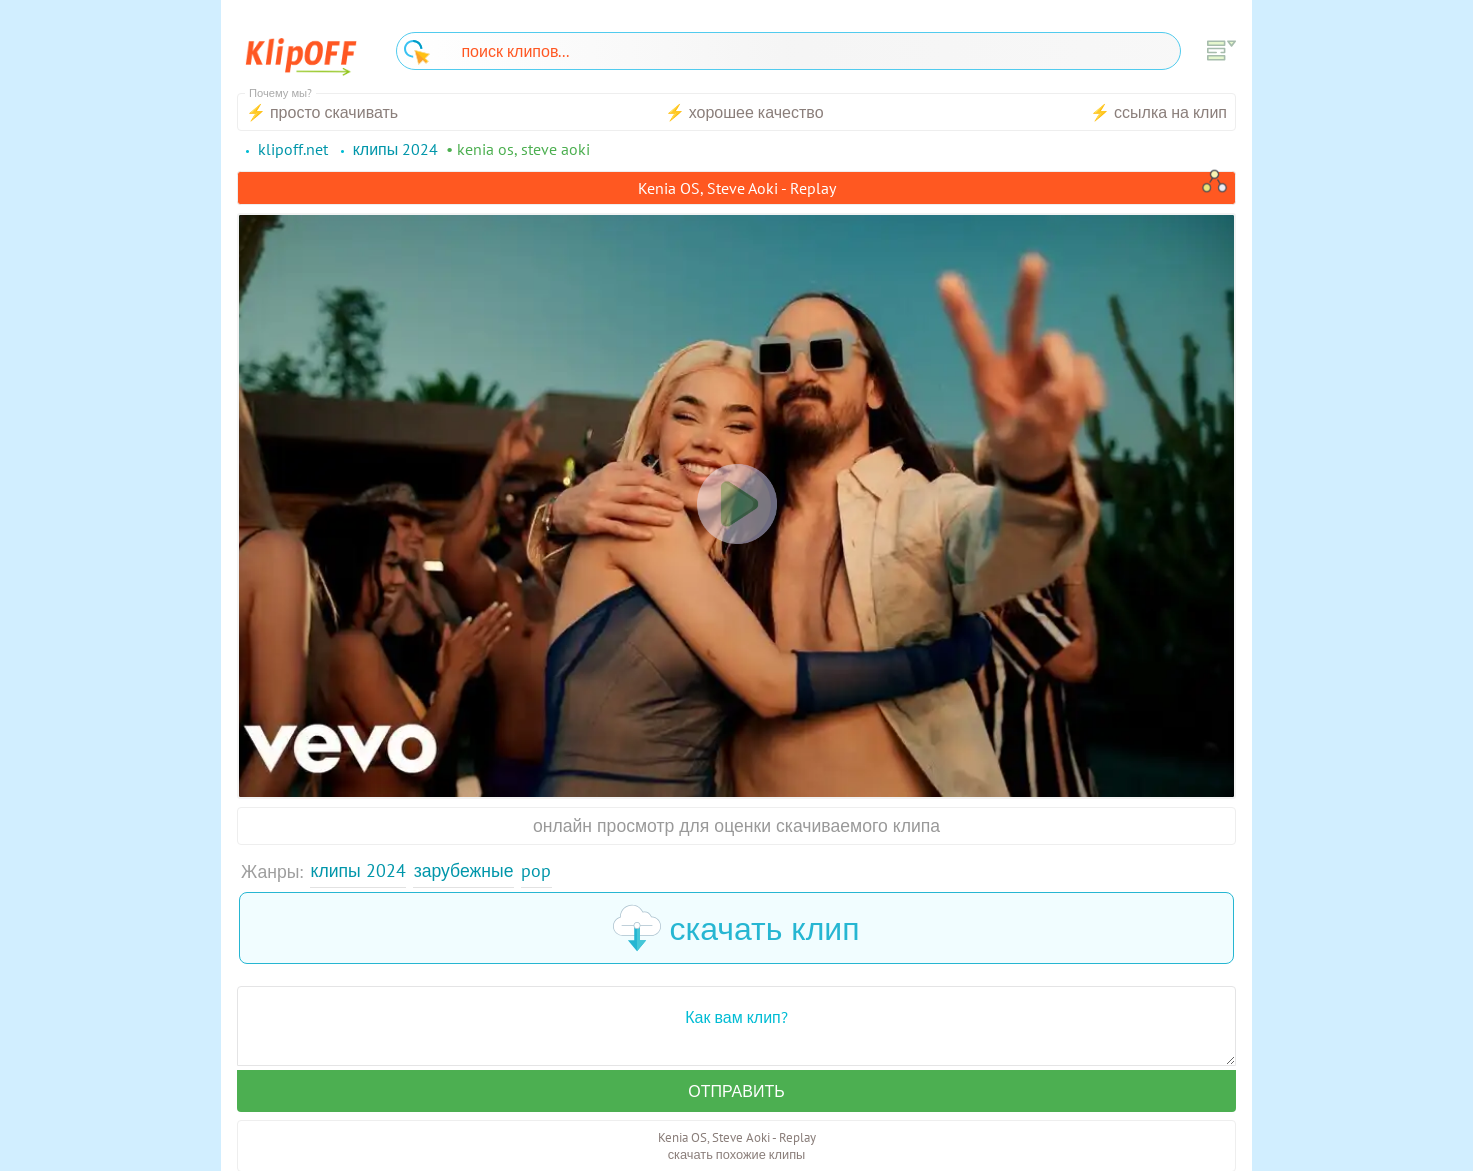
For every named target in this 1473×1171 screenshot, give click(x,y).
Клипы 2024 (358, 870)
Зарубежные (464, 870)
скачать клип (736, 928)
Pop (536, 870)
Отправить (736, 1091)
